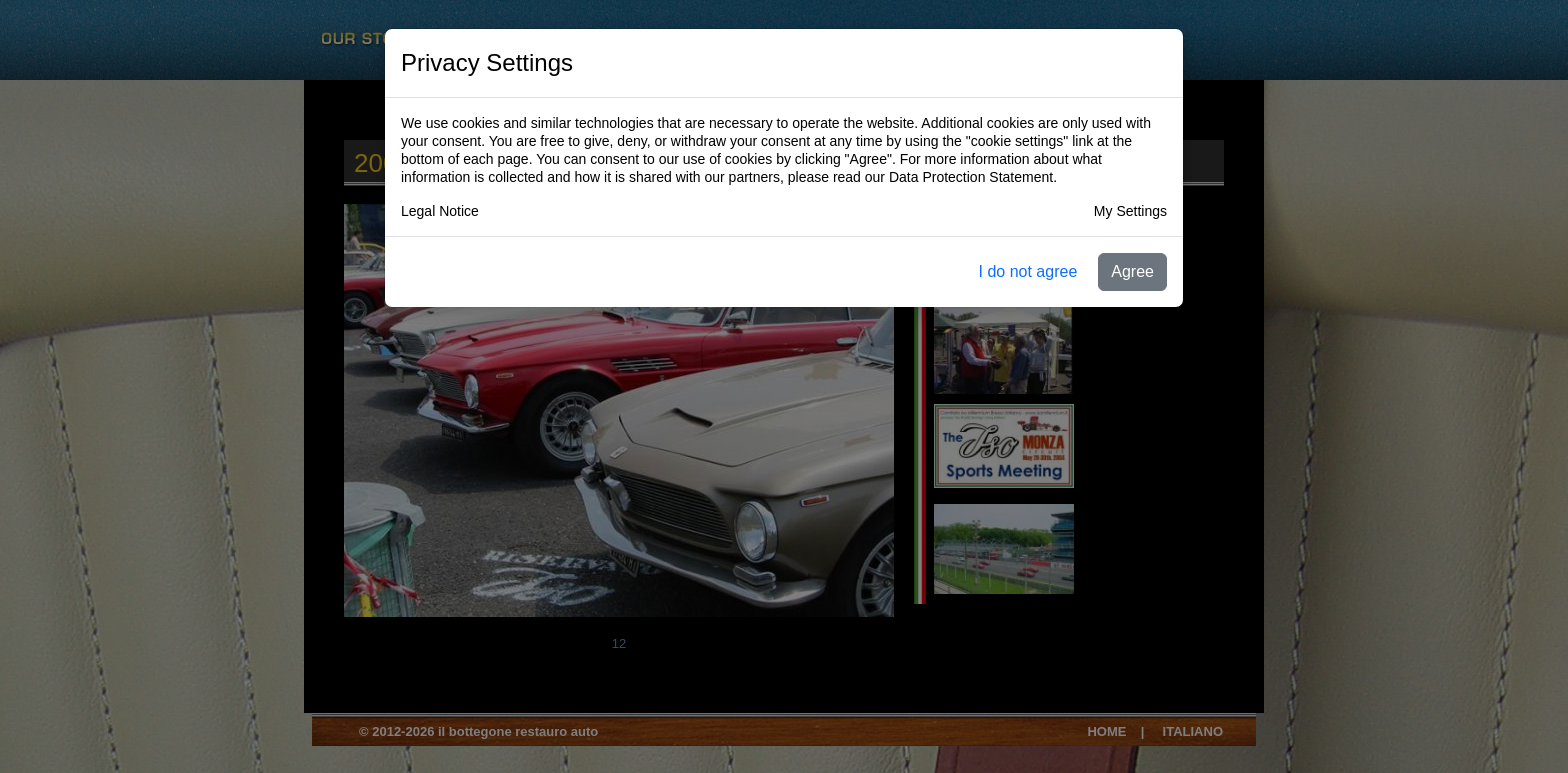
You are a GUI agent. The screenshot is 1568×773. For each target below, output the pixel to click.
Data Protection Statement (971, 177)
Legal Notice (440, 211)
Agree (1132, 271)
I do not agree (1028, 271)
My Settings (1130, 211)
